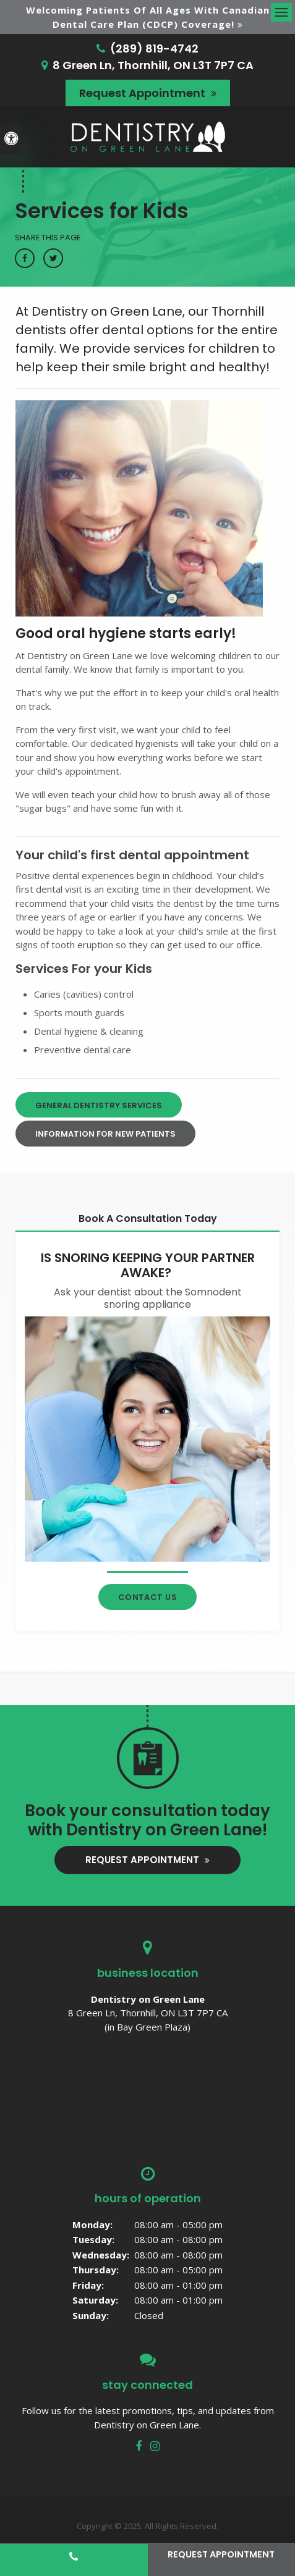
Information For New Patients (105, 1134)
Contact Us (147, 1597)
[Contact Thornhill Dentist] (147, 1438)
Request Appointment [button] (143, 93)
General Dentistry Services (98, 1105)
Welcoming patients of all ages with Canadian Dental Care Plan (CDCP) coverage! (148, 17)
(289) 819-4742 (154, 48)
